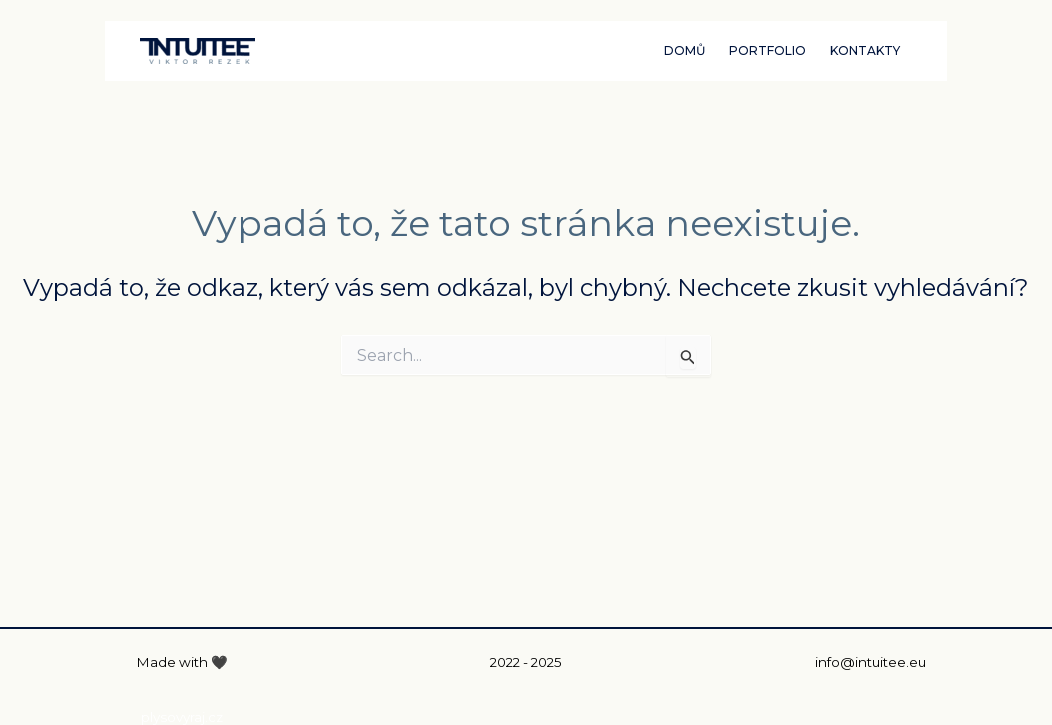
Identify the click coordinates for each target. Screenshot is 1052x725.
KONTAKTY (865, 50)
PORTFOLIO (767, 50)
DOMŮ (684, 50)
